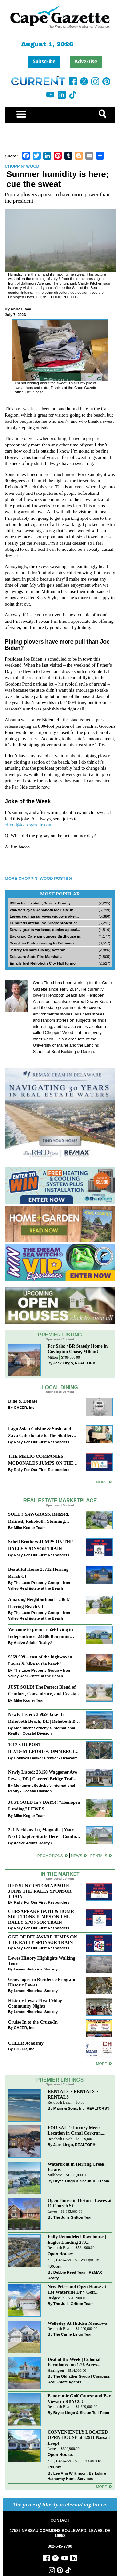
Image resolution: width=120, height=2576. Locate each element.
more (101, 2063)
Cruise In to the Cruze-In (33, 2022)
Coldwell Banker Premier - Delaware (45, 1758)
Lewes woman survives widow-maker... (44, 916)
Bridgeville (56, 2298)
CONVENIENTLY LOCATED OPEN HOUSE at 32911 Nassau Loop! (79, 2437)
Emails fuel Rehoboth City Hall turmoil (43, 963)
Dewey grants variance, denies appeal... (45, 929)
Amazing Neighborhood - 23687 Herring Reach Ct (39, 1603)
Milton (53, 1357)
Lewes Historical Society (36, 1969)
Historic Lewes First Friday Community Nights (35, 2003)
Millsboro (55, 2175)
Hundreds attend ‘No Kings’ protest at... (45, 923)
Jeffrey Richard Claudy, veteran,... (40, 950)
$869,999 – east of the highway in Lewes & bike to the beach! (40, 1660)
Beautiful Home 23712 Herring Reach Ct (38, 1572)
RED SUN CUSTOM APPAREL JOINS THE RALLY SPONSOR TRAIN (40, 1891)
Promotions (50, 1855)
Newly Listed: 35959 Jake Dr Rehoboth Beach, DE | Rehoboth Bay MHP (44, 1718)
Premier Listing (60, 1334)
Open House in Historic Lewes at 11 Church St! (80, 2203)
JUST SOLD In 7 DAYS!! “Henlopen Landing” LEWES (44, 1805)
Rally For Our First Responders (41, 1442)
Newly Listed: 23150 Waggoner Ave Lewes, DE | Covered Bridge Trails (42, 1775)
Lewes (53, 2212)
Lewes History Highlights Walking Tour (41, 1960)
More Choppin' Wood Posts (36, 878)
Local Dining (60, 1387)
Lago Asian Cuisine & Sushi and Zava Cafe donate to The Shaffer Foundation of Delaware (40, 1432)
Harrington (56, 2371)
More (101, 1482)
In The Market (59, 1874)
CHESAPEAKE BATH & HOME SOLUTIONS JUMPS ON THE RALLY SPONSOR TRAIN (41, 1917)
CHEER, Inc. (25, 1407)
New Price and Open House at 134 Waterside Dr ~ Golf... (77, 2289)
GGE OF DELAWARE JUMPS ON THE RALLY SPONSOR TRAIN (42, 1939)
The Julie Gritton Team (73, 2217)
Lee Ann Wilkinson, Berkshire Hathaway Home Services (77, 2476)
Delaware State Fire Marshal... (36, 956)
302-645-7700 (60, 2546)
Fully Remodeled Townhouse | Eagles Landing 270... (77, 2239)
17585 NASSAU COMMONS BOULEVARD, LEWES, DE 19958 (60, 2533)
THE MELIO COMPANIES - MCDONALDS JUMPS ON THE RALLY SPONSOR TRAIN (40, 1460)
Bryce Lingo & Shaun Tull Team (81, 2181)
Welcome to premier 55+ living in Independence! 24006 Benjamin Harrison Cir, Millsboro (40, 1633)
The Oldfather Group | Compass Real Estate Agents (79, 2379)
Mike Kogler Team (29, 1527)
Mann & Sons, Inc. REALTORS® (81, 2108)
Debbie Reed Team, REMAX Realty (75, 2275)
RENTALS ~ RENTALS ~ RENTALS (73, 2094)
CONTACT (60, 2520)
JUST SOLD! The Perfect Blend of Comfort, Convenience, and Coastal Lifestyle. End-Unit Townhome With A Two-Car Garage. (43, 1690)
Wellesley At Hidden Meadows (77, 2323)
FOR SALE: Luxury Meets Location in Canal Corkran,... (77, 2130)
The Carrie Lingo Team (73, 2334)
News (76, 1855)
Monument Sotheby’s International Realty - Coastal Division (41, 1731)
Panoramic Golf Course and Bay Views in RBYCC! (79, 2398)
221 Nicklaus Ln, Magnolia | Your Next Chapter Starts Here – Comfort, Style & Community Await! (44, 1833)
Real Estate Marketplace (60, 1500)
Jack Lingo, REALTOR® (74, 1363)
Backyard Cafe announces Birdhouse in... (47, 936)
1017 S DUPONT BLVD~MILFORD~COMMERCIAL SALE (44, 1748)
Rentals (98, 1855)
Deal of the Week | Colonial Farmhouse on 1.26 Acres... (74, 2362)
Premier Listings (60, 2079)
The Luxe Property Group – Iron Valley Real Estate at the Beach (39, 1585)
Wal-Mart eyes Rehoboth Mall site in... (43, 910)
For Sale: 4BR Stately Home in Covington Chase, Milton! (78, 1349)
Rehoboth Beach (60, 2102)
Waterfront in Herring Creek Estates (76, 2167)
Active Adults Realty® (33, 1643)
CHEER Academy (26, 2043)
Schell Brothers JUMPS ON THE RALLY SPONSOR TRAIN (40, 1545)
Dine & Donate (22, 1401)
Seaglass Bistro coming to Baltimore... (44, 943)
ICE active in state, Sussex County (40, 903)
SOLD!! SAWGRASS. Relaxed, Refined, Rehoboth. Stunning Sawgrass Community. (38, 1518)
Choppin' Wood (22, 166)
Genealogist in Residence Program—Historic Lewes (44, 1982)
